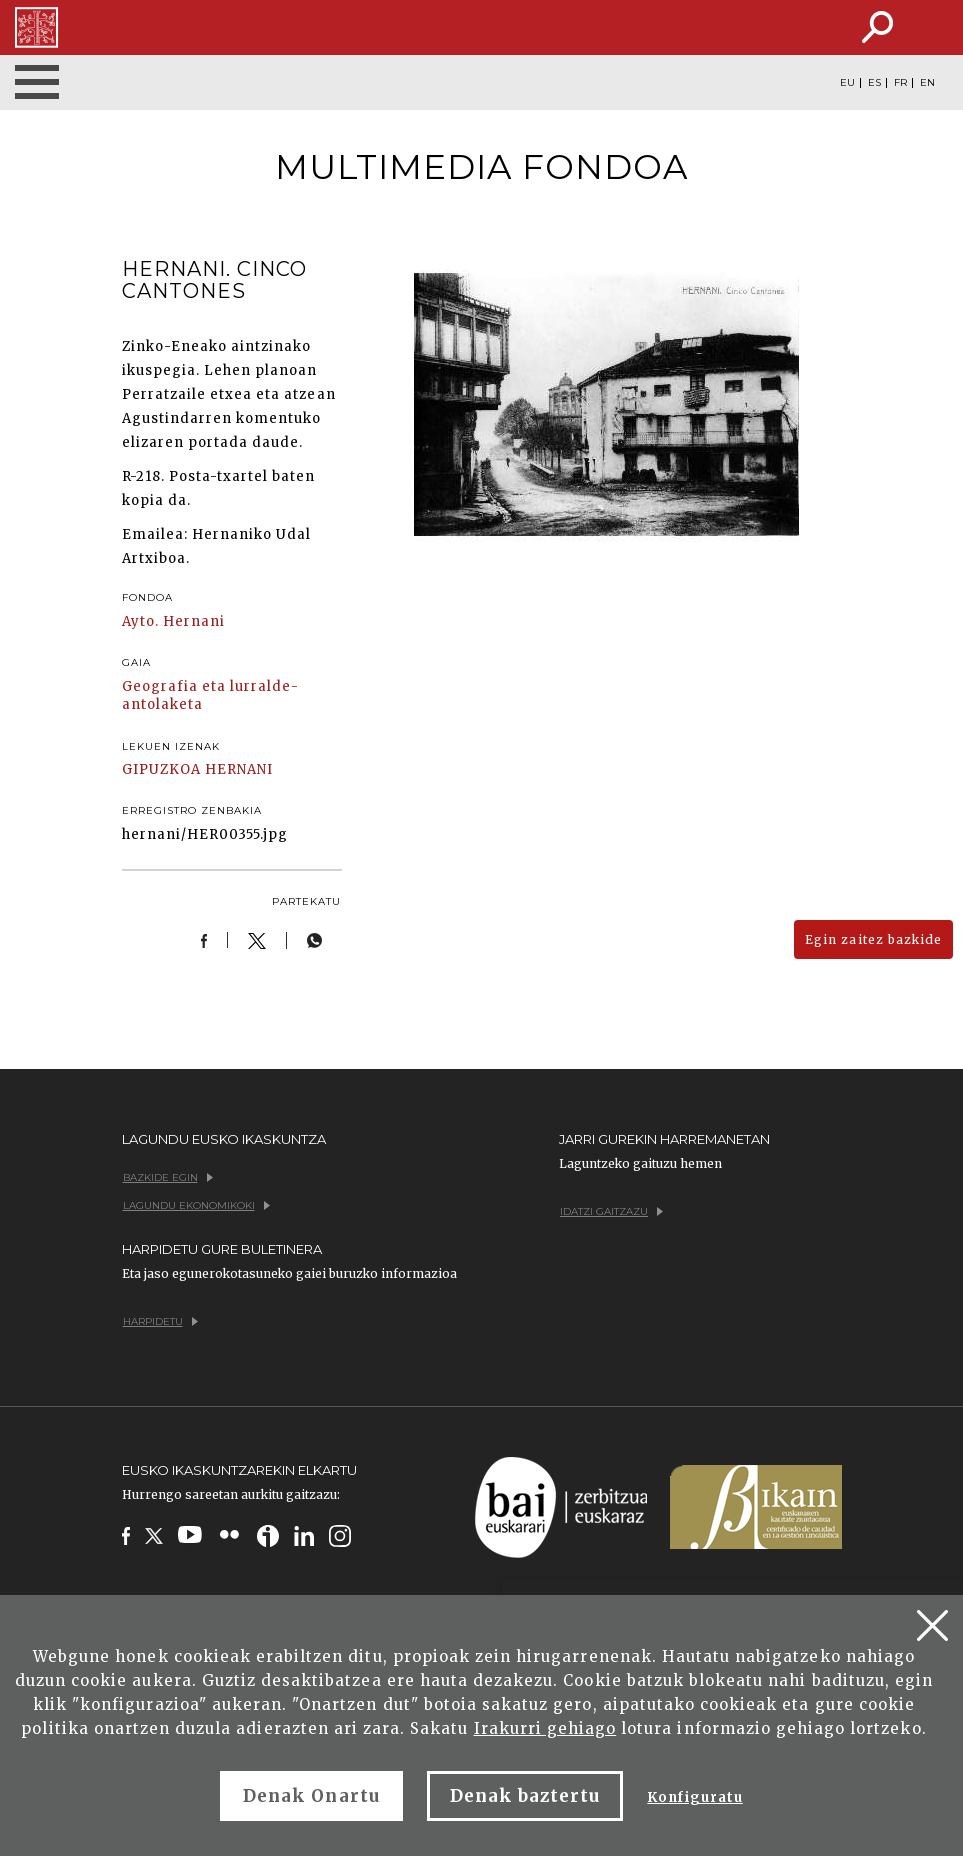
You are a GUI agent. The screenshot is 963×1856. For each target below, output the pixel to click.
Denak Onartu (311, 1796)
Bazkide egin (168, 1177)
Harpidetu (160, 1321)
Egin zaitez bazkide (873, 939)
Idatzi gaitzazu (611, 1211)
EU (847, 83)
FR (900, 83)
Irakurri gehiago (545, 1728)
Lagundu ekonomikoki (196, 1205)
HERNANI (239, 769)
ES (874, 83)
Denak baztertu (525, 1796)
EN (927, 83)
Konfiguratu (694, 1797)
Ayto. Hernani (174, 621)
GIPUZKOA (161, 769)
